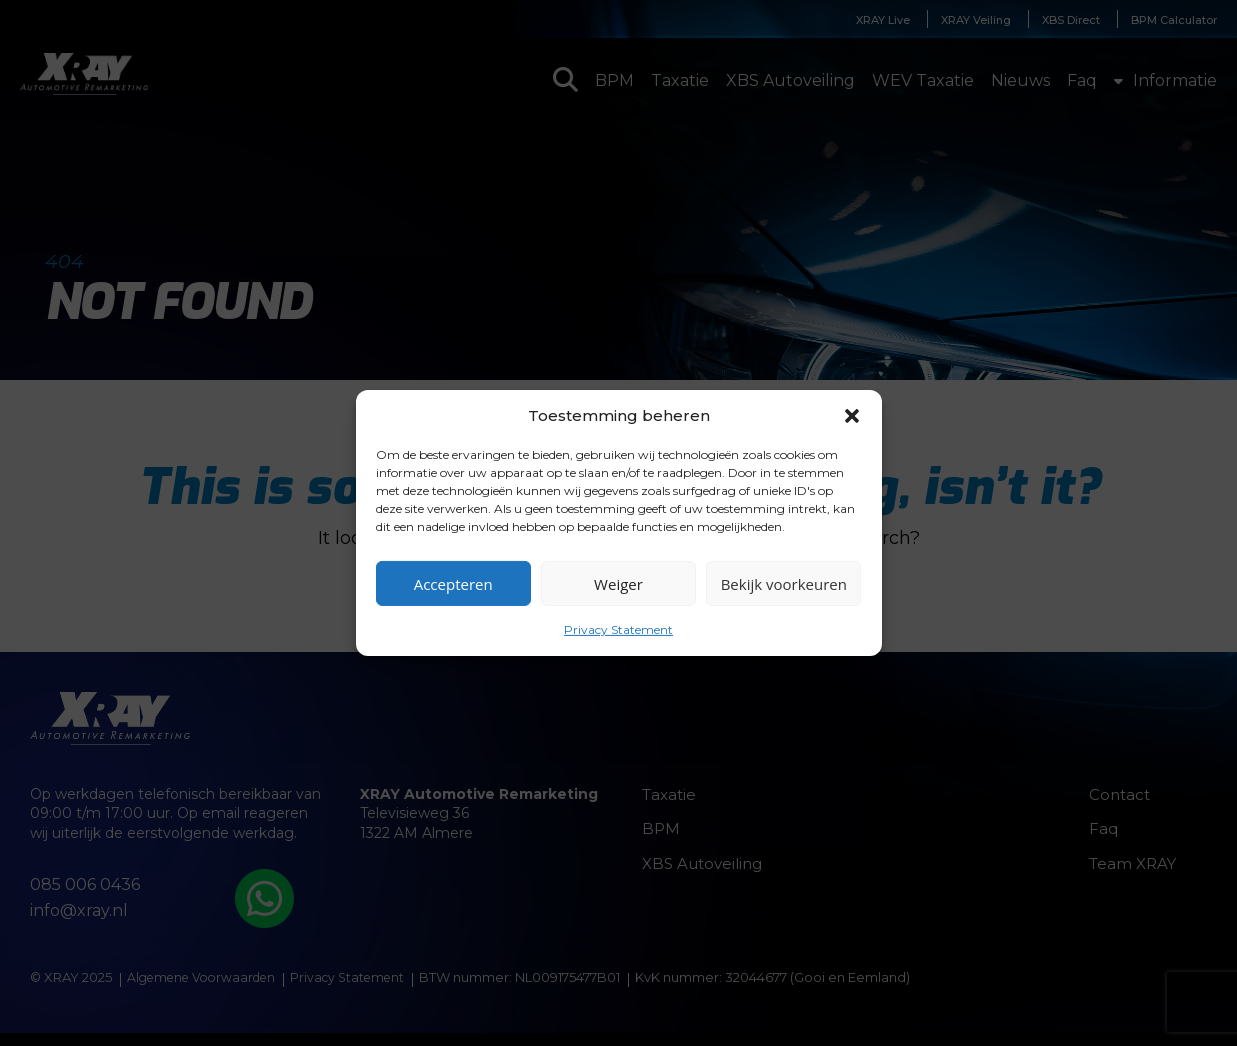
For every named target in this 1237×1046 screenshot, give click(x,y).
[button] (852, 415)
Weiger (618, 583)
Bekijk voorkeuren (784, 583)
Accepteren (453, 583)
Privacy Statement (618, 629)
